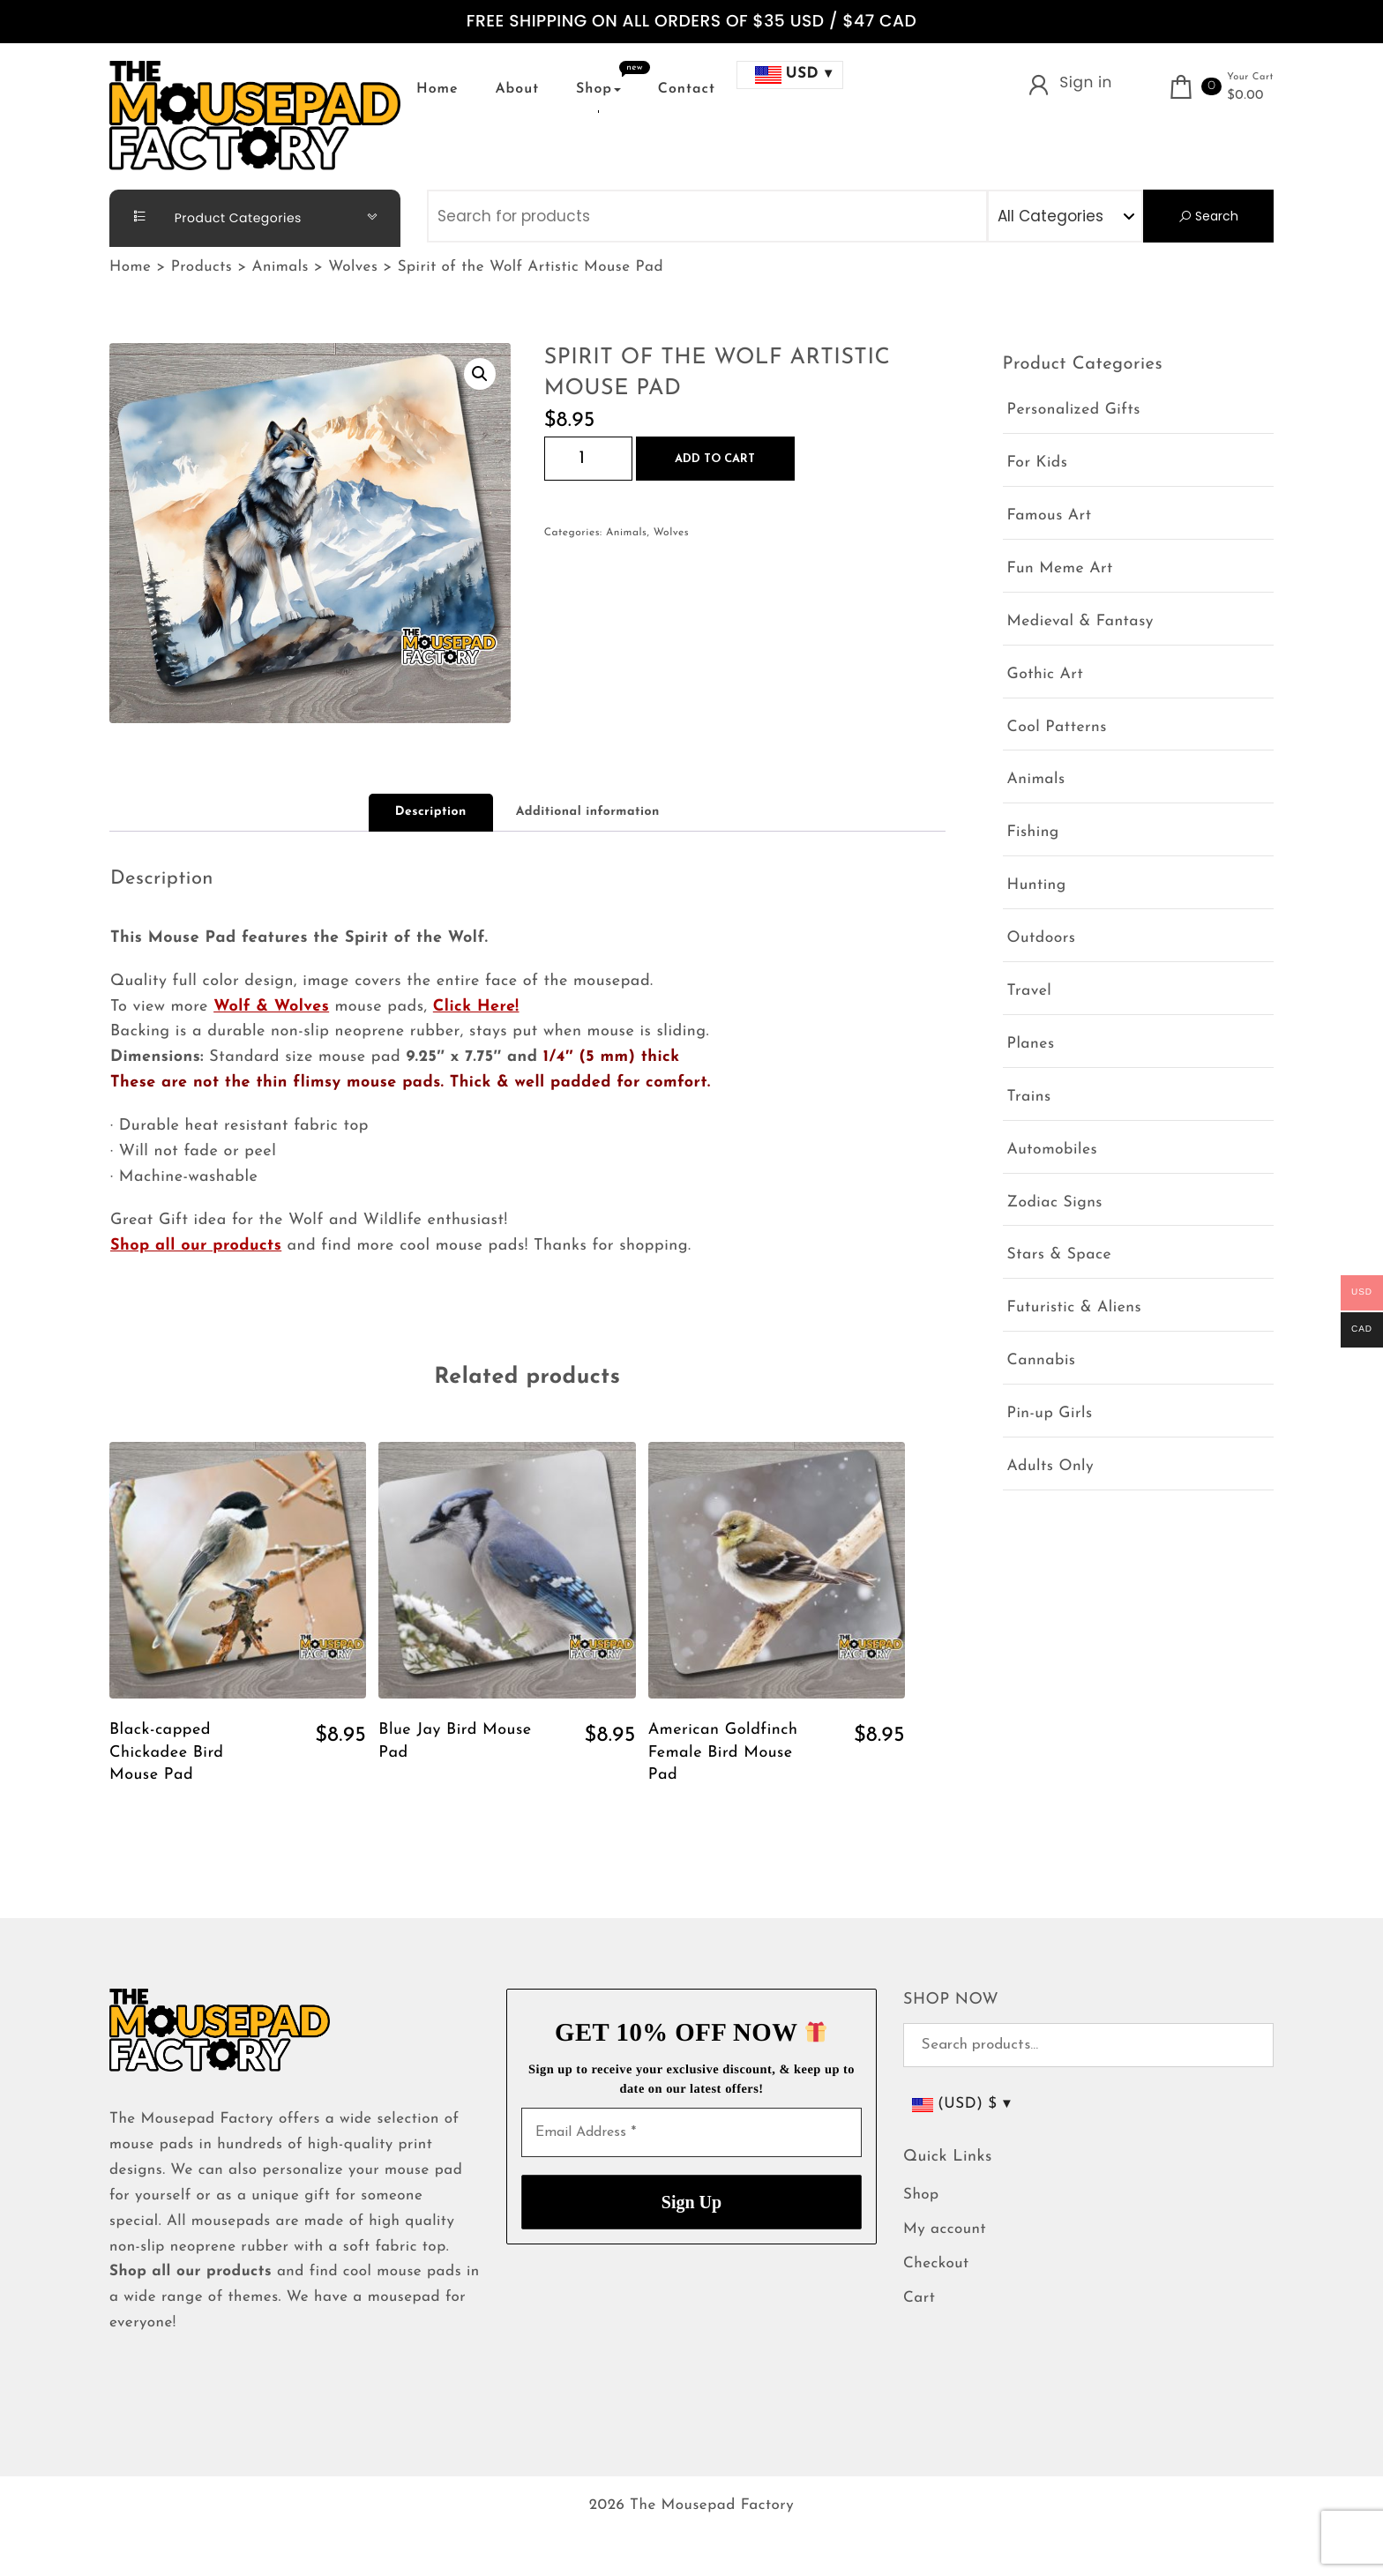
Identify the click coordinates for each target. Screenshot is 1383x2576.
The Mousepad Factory (712, 2505)
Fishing (1033, 832)
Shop (598, 89)
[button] (480, 374)
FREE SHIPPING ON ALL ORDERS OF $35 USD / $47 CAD (691, 21)
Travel (1029, 991)
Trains (1029, 1097)
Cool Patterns (1057, 728)
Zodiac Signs (1055, 1203)
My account (944, 2229)
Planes (1031, 1044)
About (517, 89)
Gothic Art (1045, 675)
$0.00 (1245, 96)
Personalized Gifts (1073, 410)
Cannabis (1041, 1361)
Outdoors (1041, 938)
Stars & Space (1059, 1255)
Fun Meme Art (1060, 569)
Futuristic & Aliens (1074, 1308)
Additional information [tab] (588, 811)
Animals (626, 532)
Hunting (1036, 885)
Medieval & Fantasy (1080, 622)
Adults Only (1051, 1467)
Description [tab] (431, 811)
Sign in (1085, 82)
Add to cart (715, 459)
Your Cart (1250, 77)
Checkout (936, 2264)
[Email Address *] (691, 2132)
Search (1207, 216)
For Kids (1037, 463)
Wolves (672, 532)
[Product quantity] (588, 459)
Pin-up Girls (1050, 1414)
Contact (686, 89)
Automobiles (1052, 1150)
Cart (919, 2298)
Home (437, 89)
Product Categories (210, 217)
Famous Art (1049, 516)
